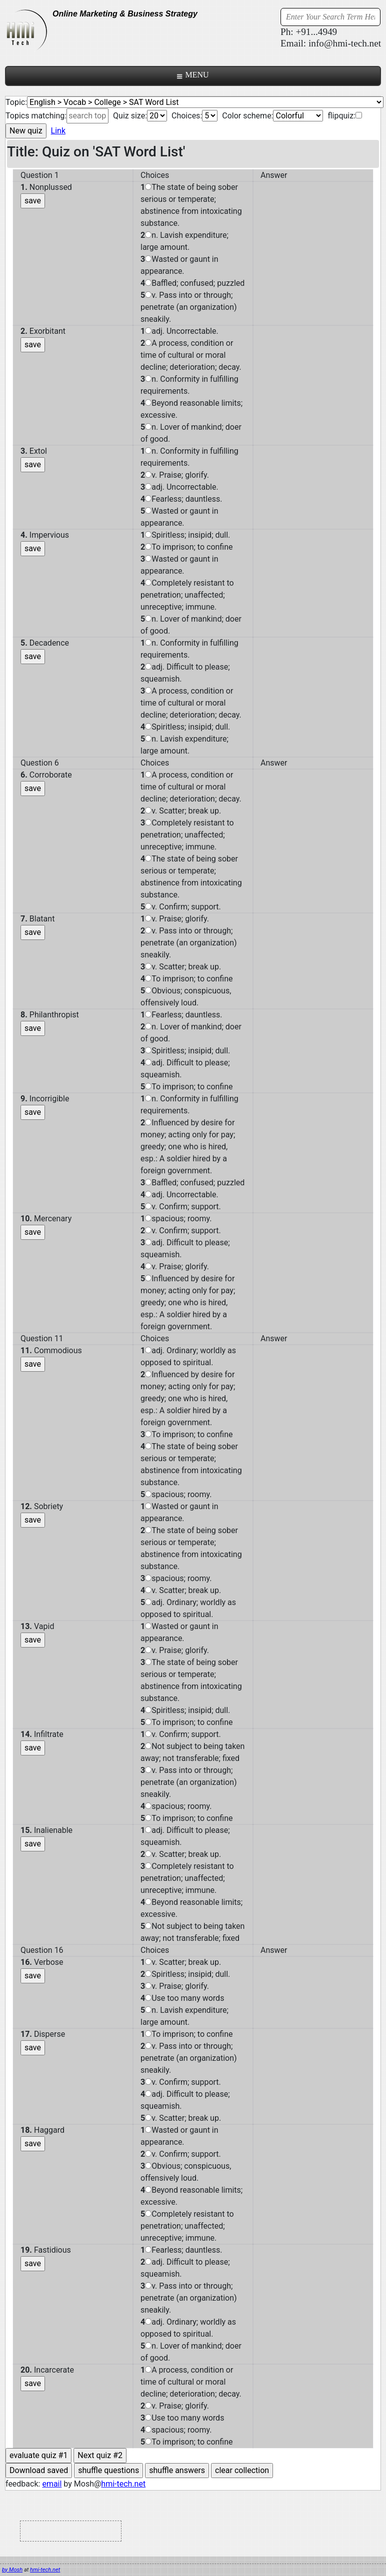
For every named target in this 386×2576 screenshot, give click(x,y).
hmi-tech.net (123, 2484)
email (52, 2484)
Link (58, 130)
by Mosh (12, 2570)
